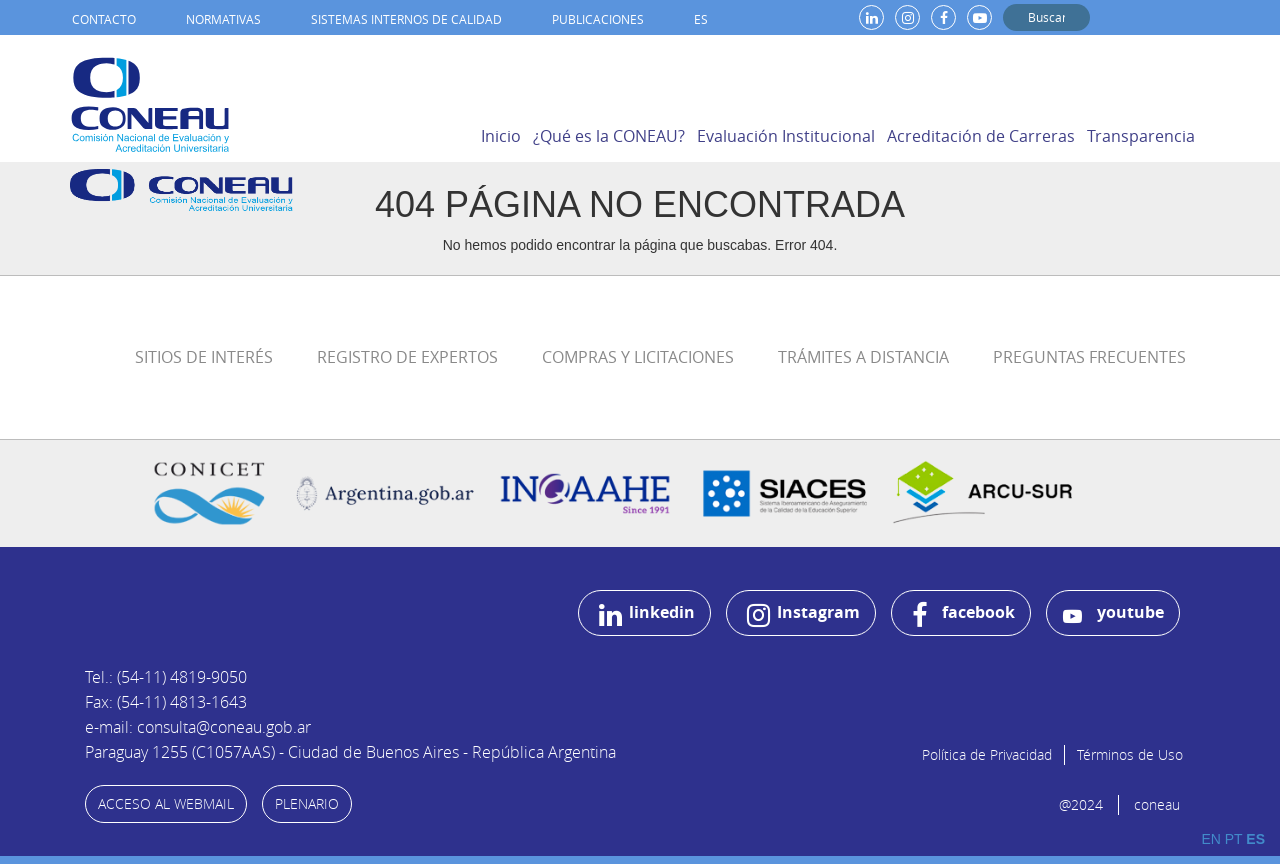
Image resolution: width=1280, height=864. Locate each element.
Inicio (501, 136)
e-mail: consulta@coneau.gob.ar (198, 727)
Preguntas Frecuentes (1089, 357)
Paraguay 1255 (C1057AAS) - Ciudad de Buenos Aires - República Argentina (350, 752)
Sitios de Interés (204, 357)
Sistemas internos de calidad (406, 19)
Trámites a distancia (863, 357)
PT (1234, 839)
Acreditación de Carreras (981, 136)
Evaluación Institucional (786, 136)
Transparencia (1141, 136)
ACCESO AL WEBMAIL (166, 803)
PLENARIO (307, 803)
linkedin (647, 615)
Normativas (223, 19)
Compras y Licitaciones (638, 357)
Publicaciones (598, 19)
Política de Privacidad (987, 754)
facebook (963, 615)
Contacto (104, 19)
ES (701, 19)
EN (1210, 839)
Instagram (803, 615)
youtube (1113, 613)
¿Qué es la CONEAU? (609, 136)
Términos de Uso (1130, 754)
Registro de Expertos (407, 357)
